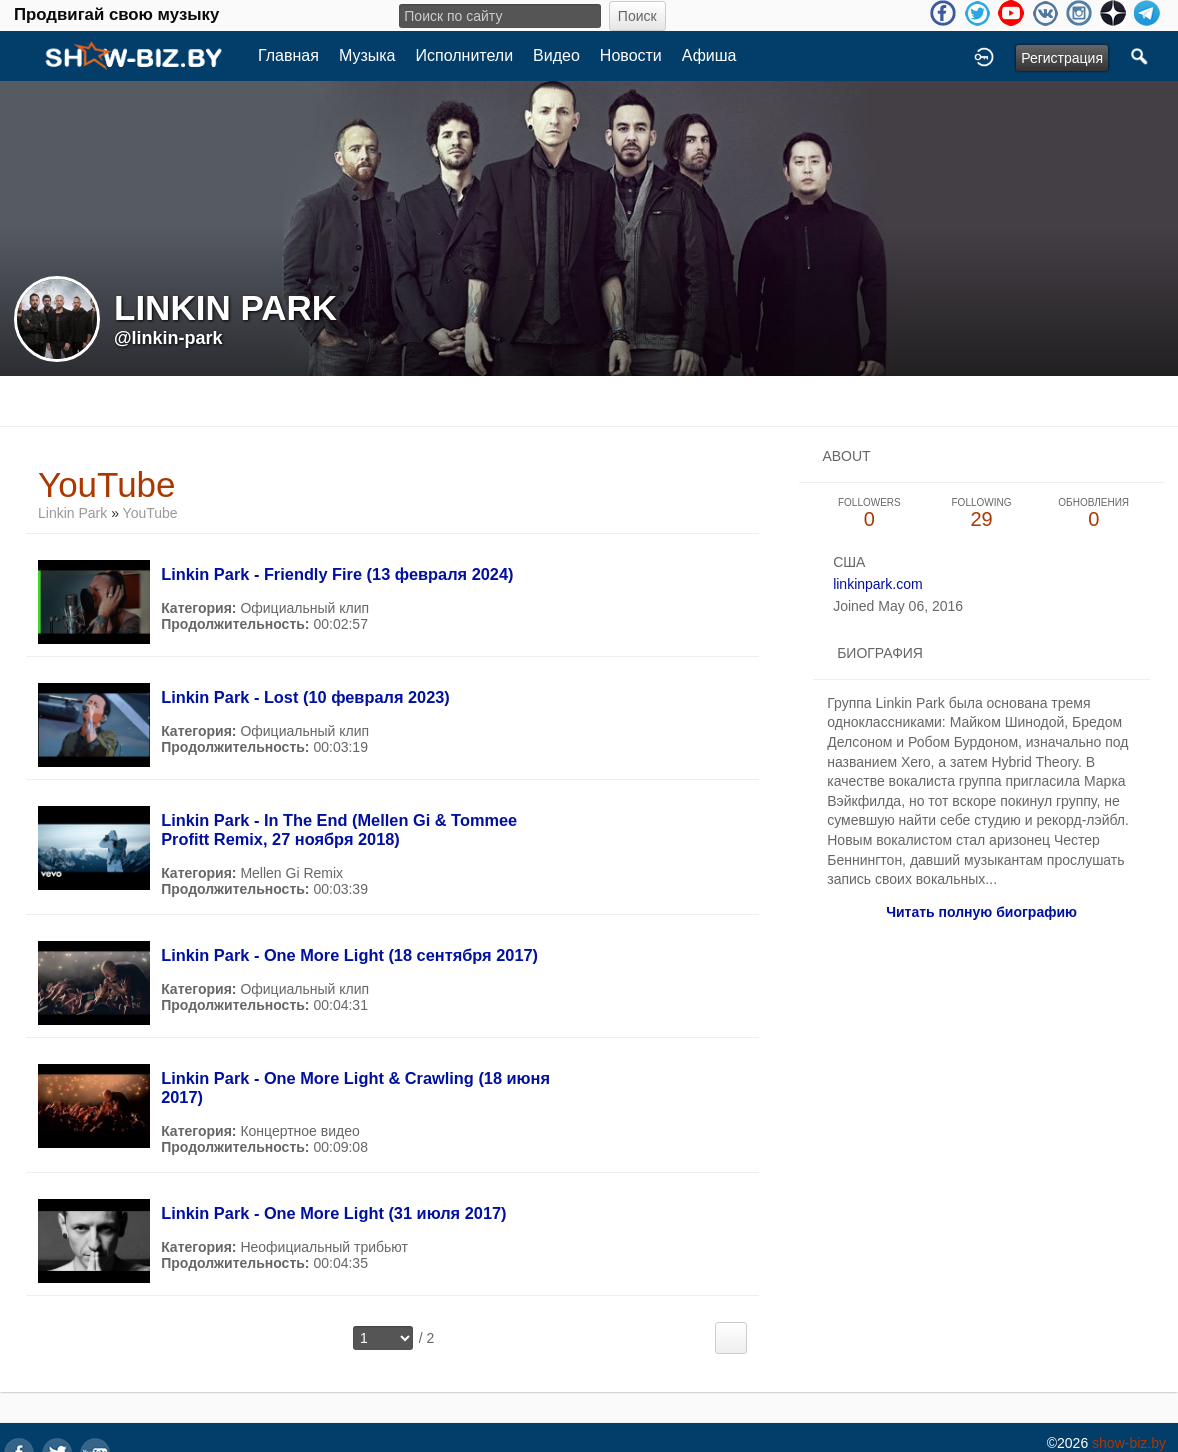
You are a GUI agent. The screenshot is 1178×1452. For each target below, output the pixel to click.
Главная (288, 55)
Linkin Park (72, 513)
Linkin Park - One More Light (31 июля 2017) (333, 1213)
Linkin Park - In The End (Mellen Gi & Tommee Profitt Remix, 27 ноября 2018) (339, 829)
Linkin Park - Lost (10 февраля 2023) (305, 697)
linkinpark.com (877, 584)
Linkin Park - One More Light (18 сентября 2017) (349, 955)
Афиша (709, 55)
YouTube (150, 513)
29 (981, 513)
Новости (631, 55)
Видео (556, 55)
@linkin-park (168, 338)
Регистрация (1062, 58)
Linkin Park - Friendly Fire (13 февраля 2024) (337, 574)
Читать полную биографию (981, 912)
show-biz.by (1129, 1443)
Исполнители (465, 55)
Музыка (367, 55)
